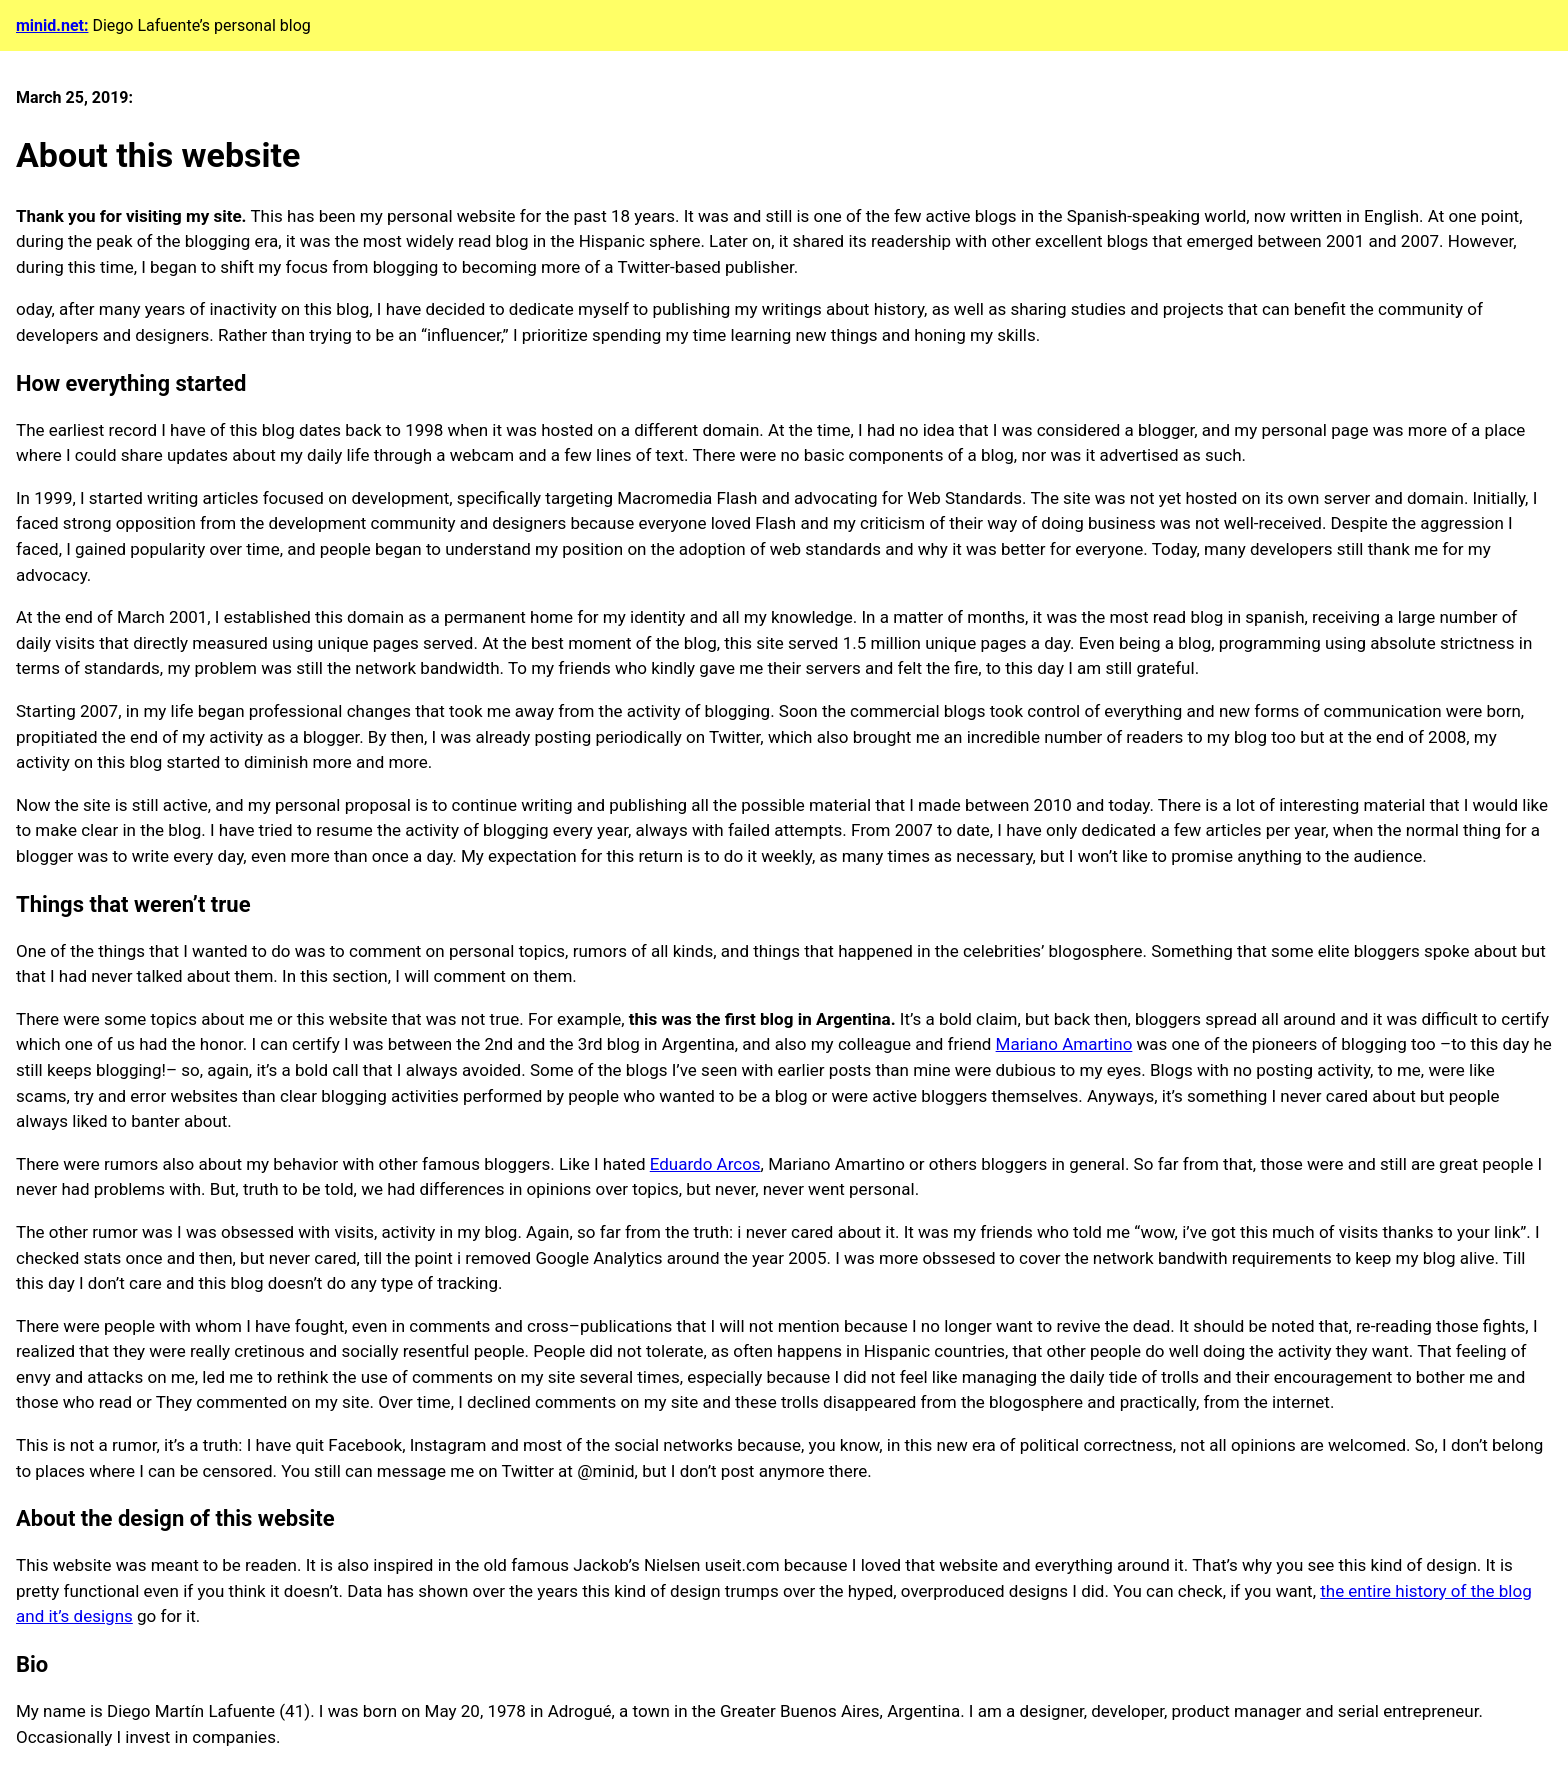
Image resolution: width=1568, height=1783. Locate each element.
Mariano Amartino (1064, 1044)
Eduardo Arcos (705, 1164)
